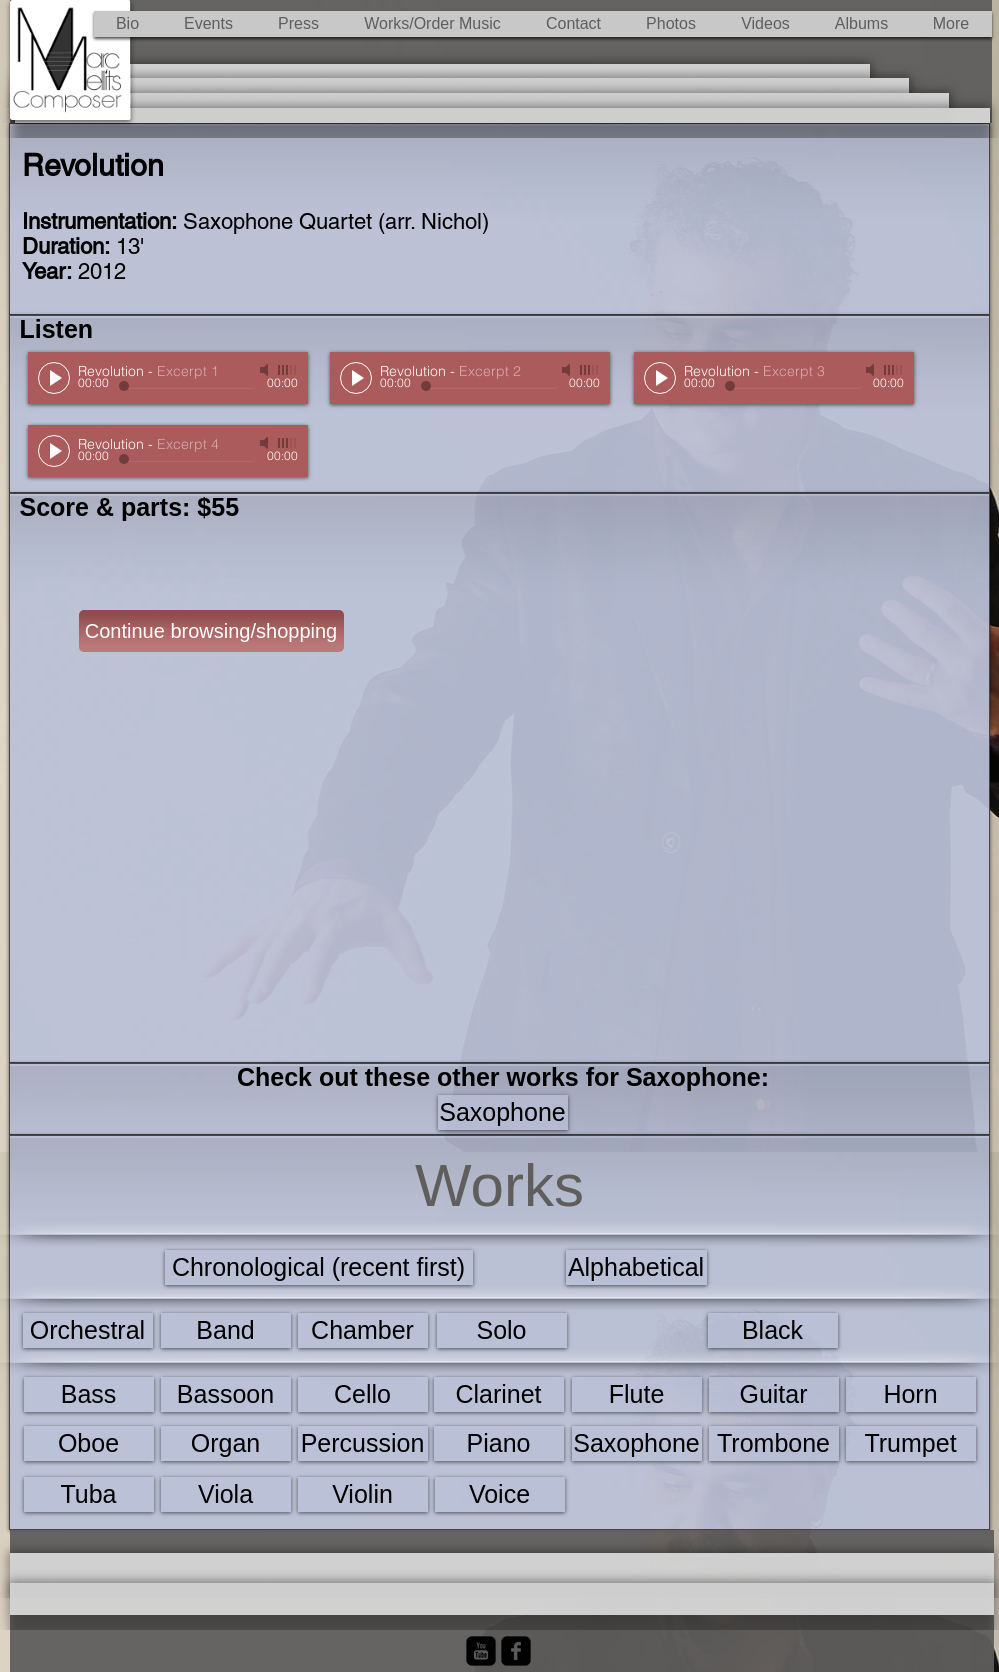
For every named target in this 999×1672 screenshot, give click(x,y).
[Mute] (266, 370)
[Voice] (500, 1494)
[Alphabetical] (636, 1267)
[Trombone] (774, 1443)
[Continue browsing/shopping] (211, 631)
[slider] (288, 370)
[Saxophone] (503, 1112)
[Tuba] (89, 1494)
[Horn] (911, 1394)
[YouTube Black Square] (481, 1651)
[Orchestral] (88, 1330)
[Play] (54, 378)
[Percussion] (363, 1443)
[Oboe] (89, 1443)
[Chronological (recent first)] (319, 1267)
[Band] (226, 1330)
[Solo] (502, 1330)
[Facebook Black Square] (516, 1651)
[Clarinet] (499, 1394)
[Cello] (363, 1394)
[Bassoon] (226, 1394)
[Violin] (363, 1494)
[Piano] (499, 1443)
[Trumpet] (911, 1443)
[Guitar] (774, 1394)
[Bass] (89, 1394)
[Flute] (637, 1394)
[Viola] (226, 1494)
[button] (433, 24)
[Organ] (226, 1443)
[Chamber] (363, 1330)
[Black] (773, 1330)
